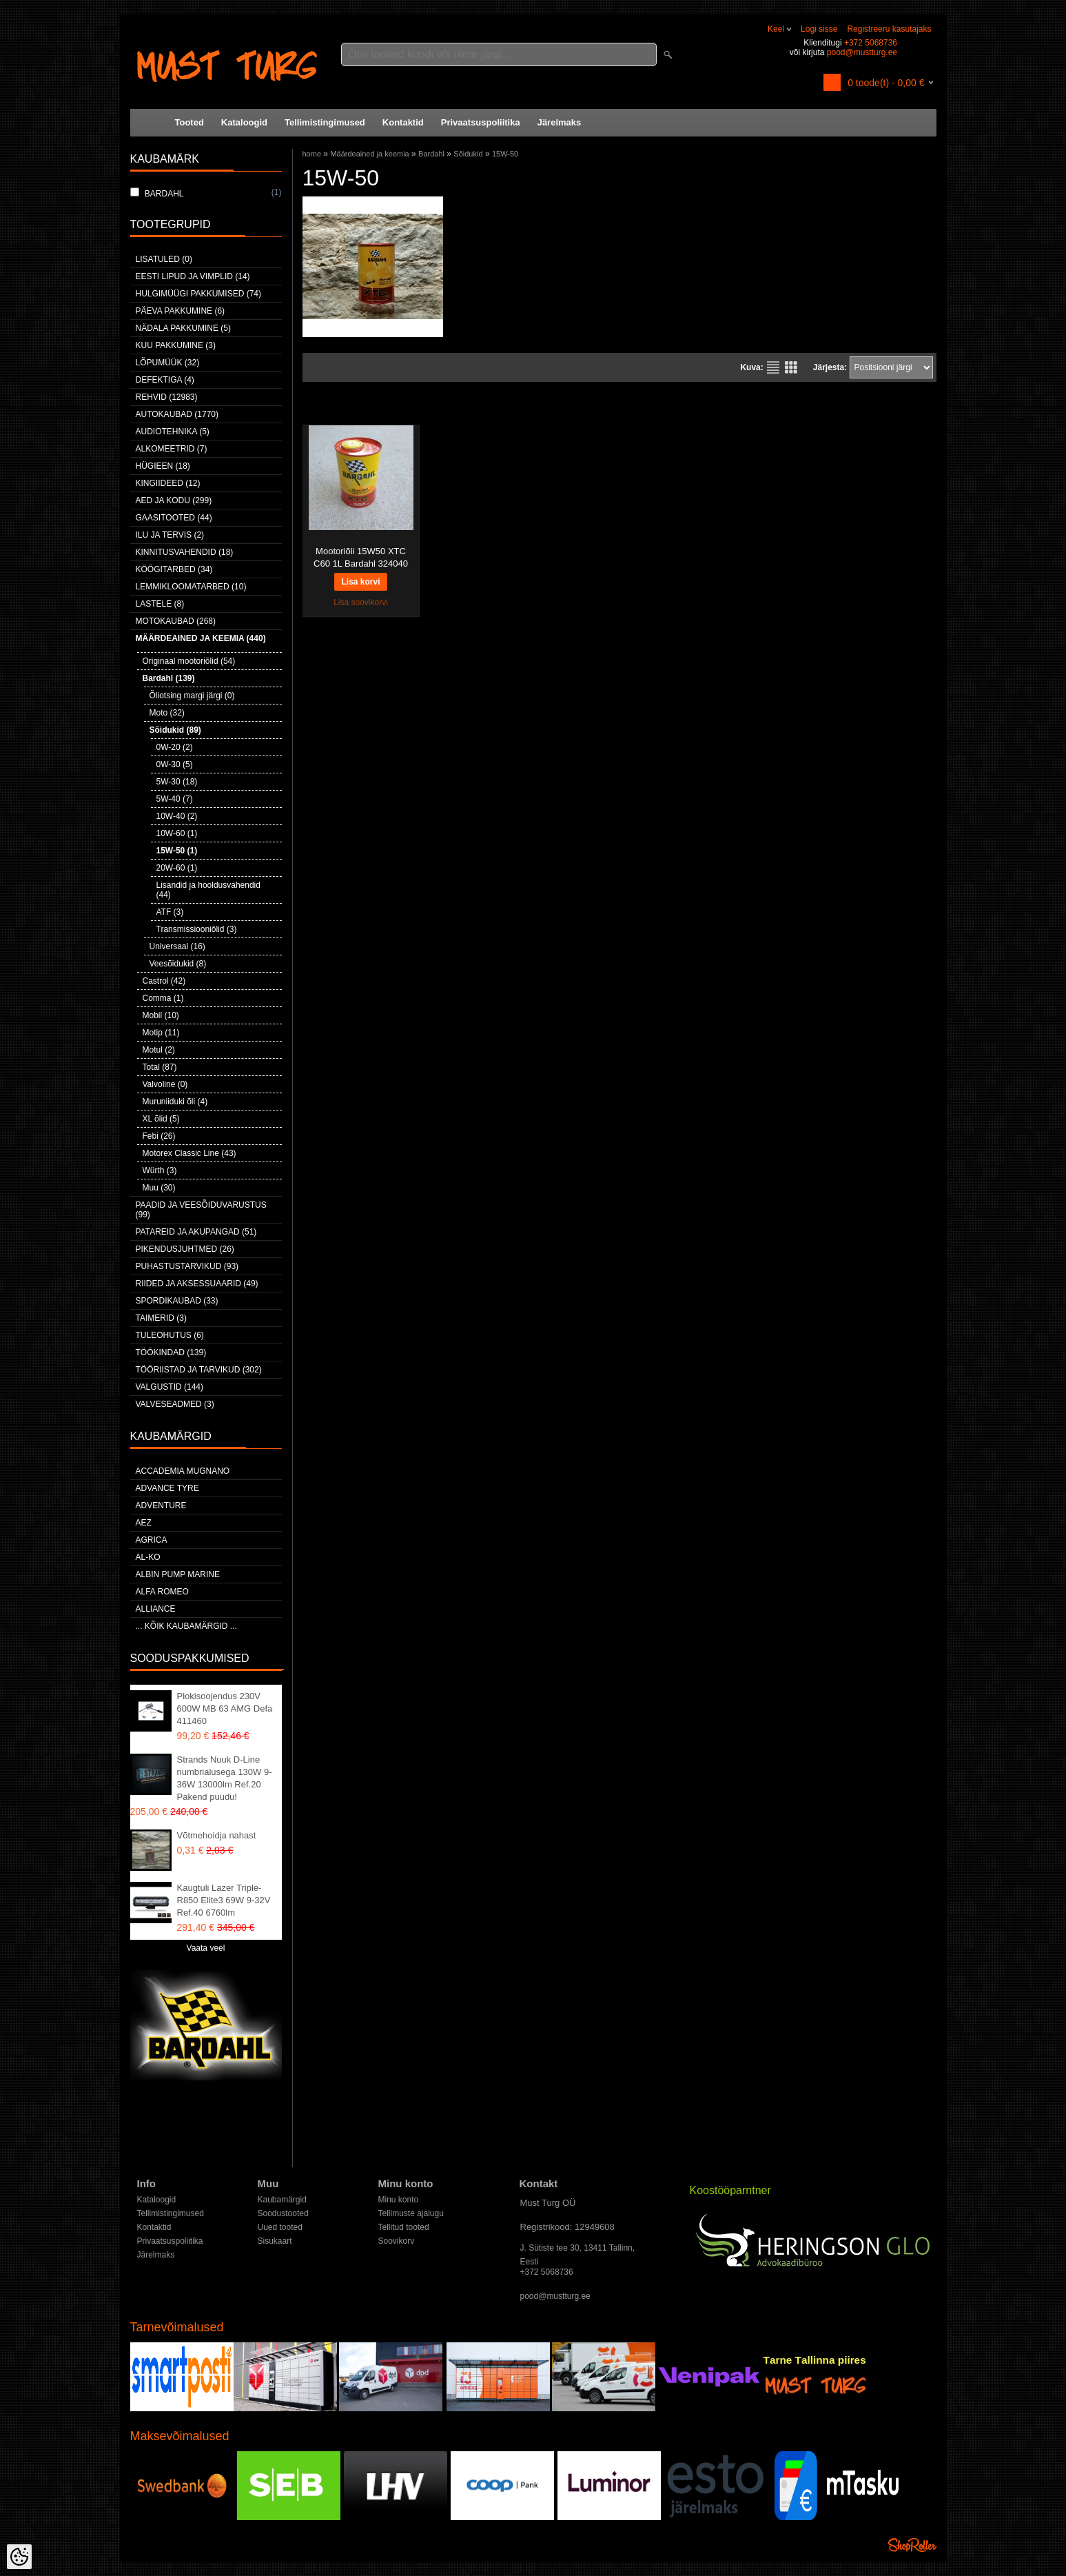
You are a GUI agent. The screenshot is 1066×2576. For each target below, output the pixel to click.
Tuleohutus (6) (170, 1335)
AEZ (144, 1523)
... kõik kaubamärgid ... (186, 1626)
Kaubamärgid (282, 2199)
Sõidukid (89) (175, 730)
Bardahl (431, 154)
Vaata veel (206, 1948)
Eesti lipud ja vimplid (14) (193, 276)
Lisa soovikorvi (361, 602)
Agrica (151, 1540)
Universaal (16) (177, 946)
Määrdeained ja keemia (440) (201, 638)
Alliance (156, 1609)
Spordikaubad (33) (177, 1301)
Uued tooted (280, 2227)
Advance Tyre (167, 1488)
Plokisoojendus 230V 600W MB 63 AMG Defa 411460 (225, 1708)
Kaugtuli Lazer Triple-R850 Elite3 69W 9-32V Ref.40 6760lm (224, 1900)
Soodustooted (283, 2213)
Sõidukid (467, 154)
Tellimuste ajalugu (411, 2213)
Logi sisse (819, 29)
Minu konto (398, 2199)
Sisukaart (275, 2241)
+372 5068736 (870, 43)
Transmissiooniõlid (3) (196, 929)
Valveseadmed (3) (175, 1404)
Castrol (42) (164, 981)
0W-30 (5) (174, 764)
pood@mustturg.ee (862, 52)
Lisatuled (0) (164, 259)
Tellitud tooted (403, 2227)
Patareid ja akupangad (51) (196, 1232)
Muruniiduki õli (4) (175, 1101)
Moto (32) (167, 713)
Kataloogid (244, 122)
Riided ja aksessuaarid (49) (197, 1283)
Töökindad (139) (171, 1352)
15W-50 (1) (177, 850)
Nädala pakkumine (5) (183, 328)
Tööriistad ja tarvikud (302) (199, 1370)
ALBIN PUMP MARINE (178, 1574)
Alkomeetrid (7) (171, 449)
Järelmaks (559, 122)
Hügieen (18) (163, 466)
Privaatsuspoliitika (480, 122)
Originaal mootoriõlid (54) (189, 661)
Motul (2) (159, 1050)
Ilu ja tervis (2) (170, 535)
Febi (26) (159, 1136)
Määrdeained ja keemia (369, 154)
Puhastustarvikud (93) (187, 1266)
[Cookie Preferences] (19, 2556)
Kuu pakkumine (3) (176, 345)
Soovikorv (396, 2241)
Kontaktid (403, 122)
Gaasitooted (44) (174, 518)
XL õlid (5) (161, 1119)
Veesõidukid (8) (178, 963)
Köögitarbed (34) (174, 569)
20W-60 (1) (177, 868)
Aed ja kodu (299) (174, 500)
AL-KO (148, 1557)
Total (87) (160, 1067)
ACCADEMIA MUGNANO (183, 1471)
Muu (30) (159, 1188)
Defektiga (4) (165, 380)
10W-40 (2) (177, 816)
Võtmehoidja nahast (216, 1835)
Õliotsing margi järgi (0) (192, 695)
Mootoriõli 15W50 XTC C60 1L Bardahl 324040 (361, 557)
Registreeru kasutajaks (889, 29)
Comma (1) (163, 998)
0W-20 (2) (174, 747)
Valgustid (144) (169, 1387)
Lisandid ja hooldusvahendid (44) (208, 890)
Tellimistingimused (325, 122)
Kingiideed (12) (168, 483)
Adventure (161, 1505)
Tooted (189, 122)
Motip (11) (161, 1032)
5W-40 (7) (174, 799)
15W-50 (505, 154)
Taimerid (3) (161, 1318)
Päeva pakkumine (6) (180, 311)
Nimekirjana (773, 367)
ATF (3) (170, 912)
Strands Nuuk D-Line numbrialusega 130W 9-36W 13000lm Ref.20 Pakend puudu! (224, 1778)
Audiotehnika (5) (172, 431)
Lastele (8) (160, 604)
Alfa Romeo (162, 1591)
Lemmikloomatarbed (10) (191, 586)
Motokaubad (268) (176, 621)
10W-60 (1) (177, 833)
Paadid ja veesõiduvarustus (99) (201, 1209)
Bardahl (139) (169, 678)
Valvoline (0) (165, 1084)
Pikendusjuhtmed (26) (185, 1249)
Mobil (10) (161, 1015)
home (312, 154)
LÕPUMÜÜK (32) (168, 362)
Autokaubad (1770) (177, 414)
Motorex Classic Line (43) (189, 1153)
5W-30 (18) (177, 782)
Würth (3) (160, 1170)
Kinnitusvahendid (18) (185, 552)
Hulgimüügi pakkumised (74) (198, 293)
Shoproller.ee (912, 2545)
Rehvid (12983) (167, 397)
